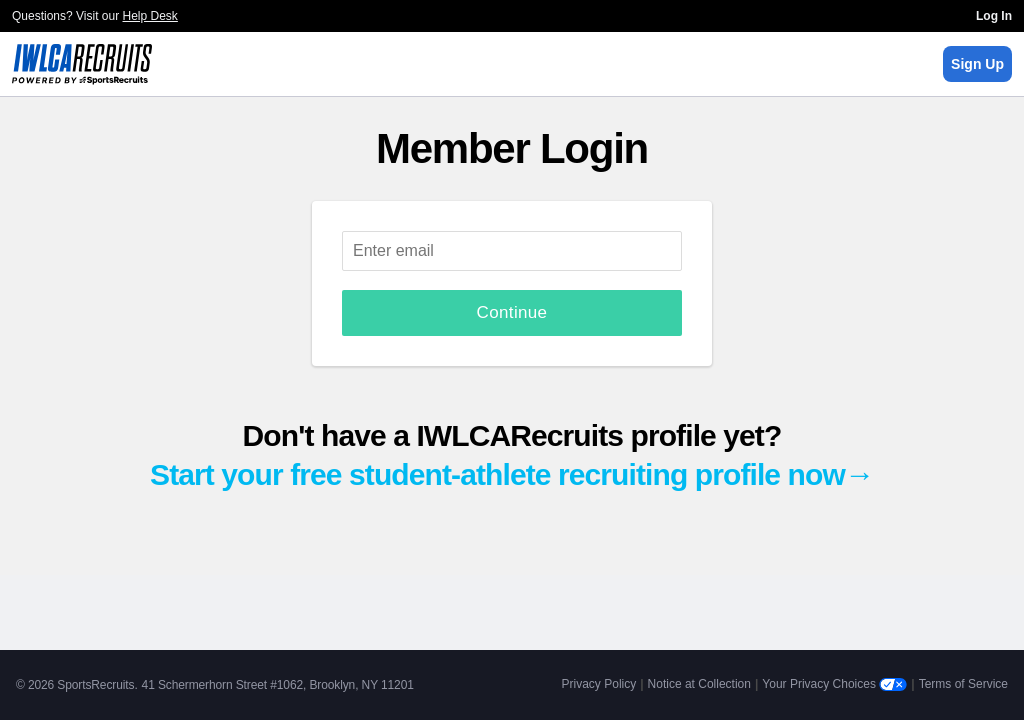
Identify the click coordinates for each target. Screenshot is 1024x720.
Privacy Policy (599, 684)
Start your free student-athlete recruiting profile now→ (512, 474)
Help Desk (150, 16)
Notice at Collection (699, 684)
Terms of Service (963, 684)
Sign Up (977, 64)
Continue (512, 312)
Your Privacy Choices (834, 684)
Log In (994, 16)
